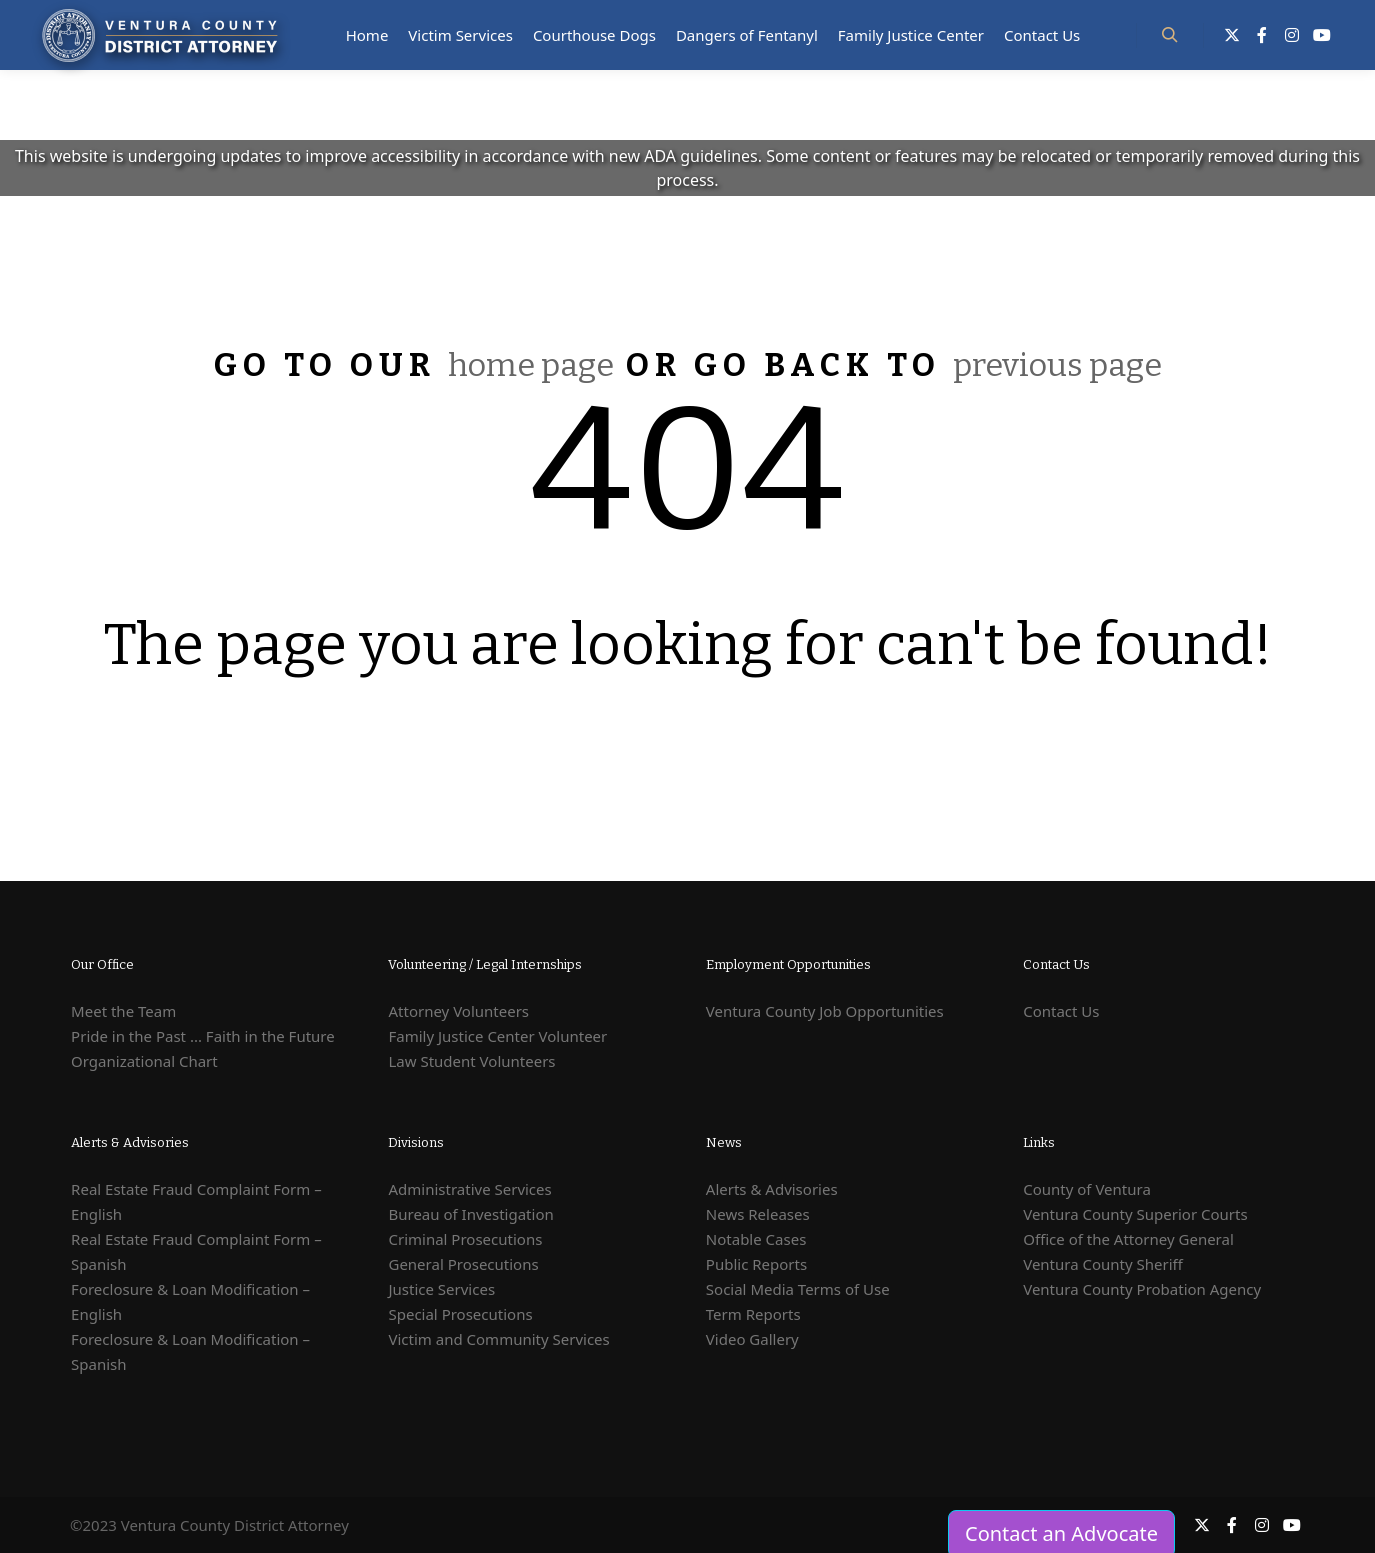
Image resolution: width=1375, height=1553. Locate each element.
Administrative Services (469, 1189)
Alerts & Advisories (772, 1189)
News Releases (758, 1214)
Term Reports (753, 1314)
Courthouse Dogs (594, 35)
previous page (1057, 365)
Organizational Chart (144, 1061)
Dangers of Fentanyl (747, 35)
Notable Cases (756, 1239)
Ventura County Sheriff (1103, 1264)
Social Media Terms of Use (798, 1289)
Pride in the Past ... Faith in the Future (203, 1036)
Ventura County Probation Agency (1142, 1289)
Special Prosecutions (460, 1314)
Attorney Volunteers (458, 1011)
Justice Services (441, 1289)
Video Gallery (752, 1339)
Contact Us (1042, 35)
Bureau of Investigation (470, 1214)
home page (531, 365)
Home (367, 35)
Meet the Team (123, 1011)
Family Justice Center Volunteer (497, 1036)
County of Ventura (1087, 1189)
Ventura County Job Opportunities (825, 1011)
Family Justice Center (911, 35)
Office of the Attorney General (1128, 1239)
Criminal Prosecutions (465, 1239)
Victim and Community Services (498, 1339)
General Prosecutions (463, 1264)
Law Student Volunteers (471, 1061)
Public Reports (756, 1264)
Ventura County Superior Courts (1135, 1214)
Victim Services (460, 35)
